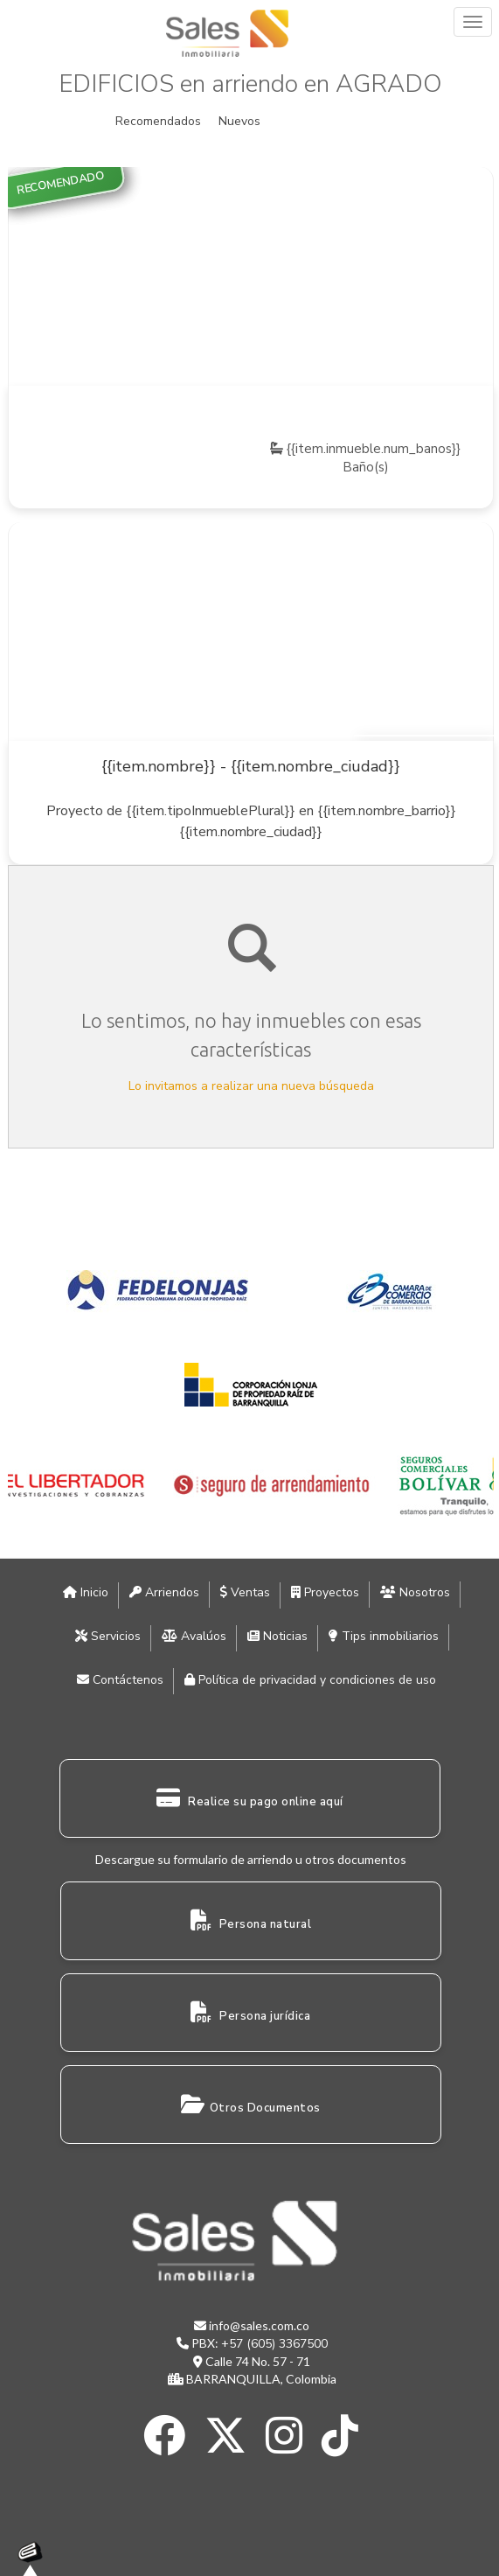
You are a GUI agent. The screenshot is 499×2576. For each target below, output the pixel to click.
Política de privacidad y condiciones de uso (310, 1680)
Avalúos (194, 1636)
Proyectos (325, 1592)
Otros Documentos (251, 2104)
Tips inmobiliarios (384, 1636)
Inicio (85, 1592)
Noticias (277, 1636)
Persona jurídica (250, 2012)
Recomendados (158, 121)
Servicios (108, 1636)
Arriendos (164, 1592)
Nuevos (239, 121)
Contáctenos (120, 1680)
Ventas (245, 1592)
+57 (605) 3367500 (274, 2343)
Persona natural (251, 1920)
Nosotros (415, 1592)
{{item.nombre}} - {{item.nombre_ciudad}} (250, 766)
